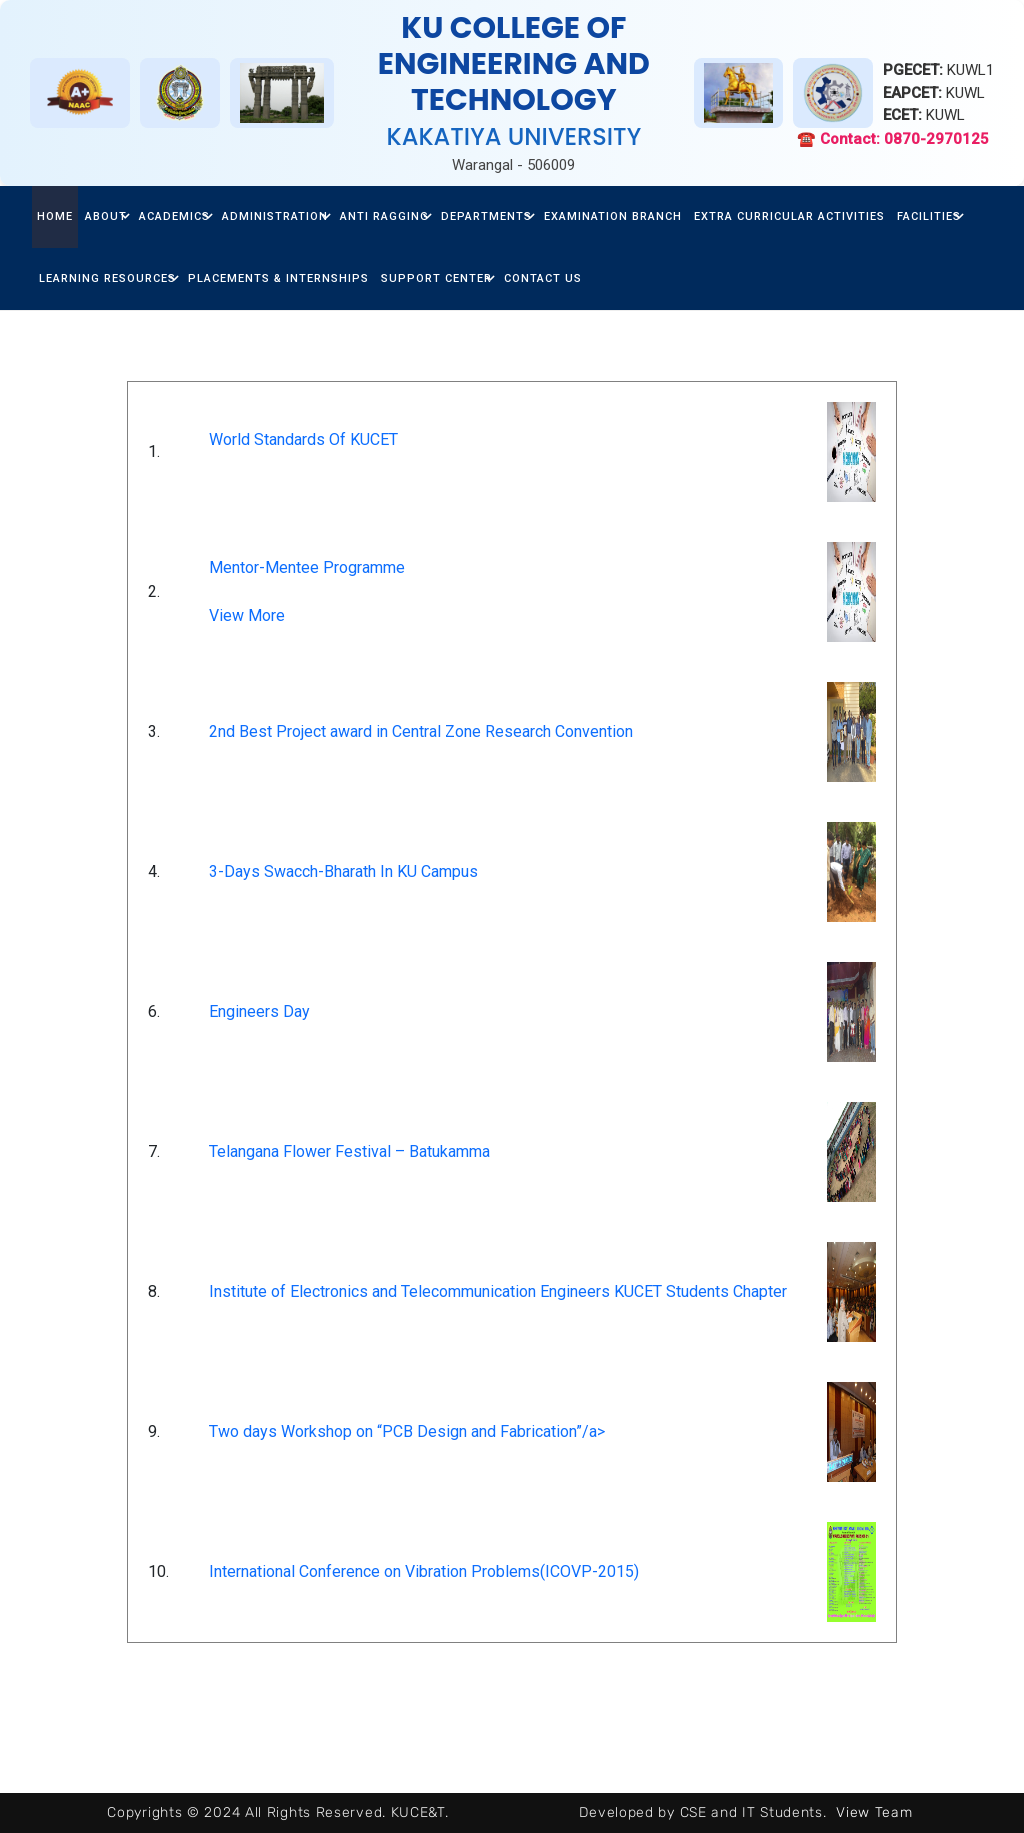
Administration (275, 216)
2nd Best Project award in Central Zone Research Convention (421, 731)
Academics (174, 216)
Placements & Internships (278, 278)
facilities (929, 216)
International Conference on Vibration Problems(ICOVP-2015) (424, 1571)
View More (247, 615)
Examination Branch (613, 216)
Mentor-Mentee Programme (307, 567)
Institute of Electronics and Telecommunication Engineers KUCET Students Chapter (498, 1291)
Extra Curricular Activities (789, 216)
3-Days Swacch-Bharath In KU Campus (343, 871)
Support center (436, 278)
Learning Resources (107, 278)
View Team (874, 1812)
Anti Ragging (384, 216)
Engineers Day (259, 1011)
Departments (486, 216)
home (55, 216)
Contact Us (543, 278)
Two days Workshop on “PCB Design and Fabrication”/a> (407, 1431)
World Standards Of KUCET (303, 439)
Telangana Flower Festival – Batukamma (349, 1151)
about (106, 216)
